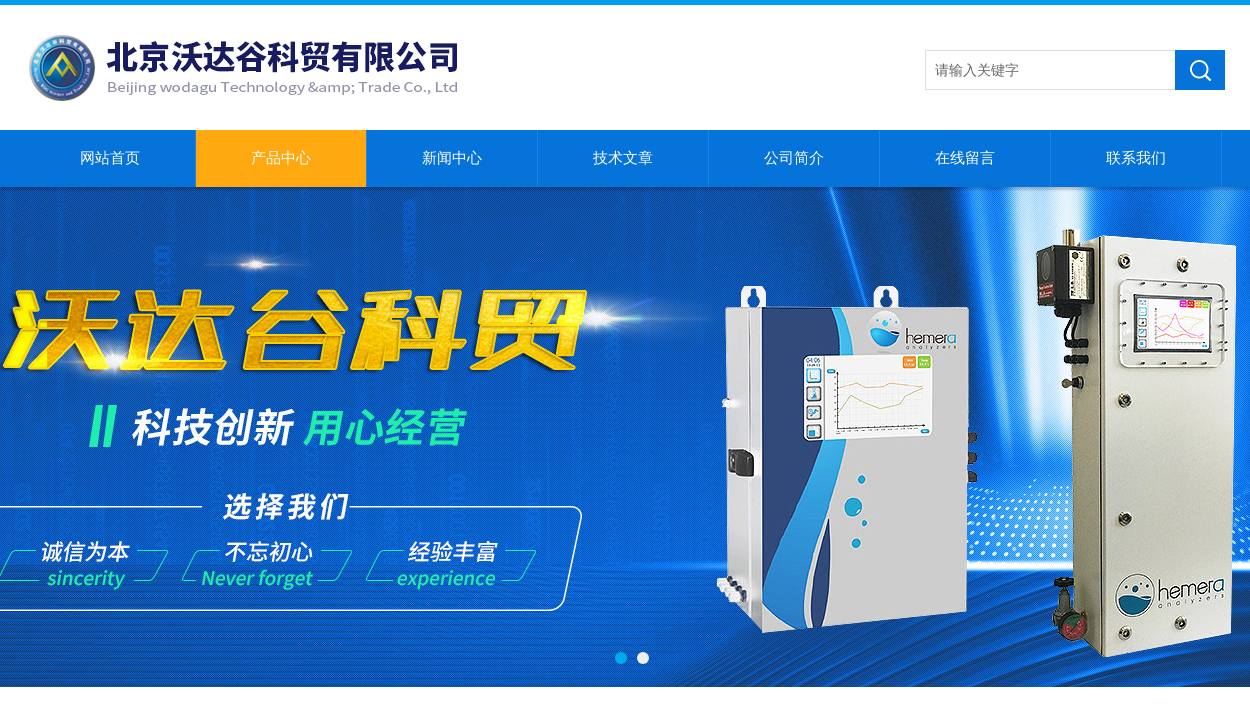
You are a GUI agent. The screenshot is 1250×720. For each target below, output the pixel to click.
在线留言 (965, 158)
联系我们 (1136, 158)
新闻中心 (452, 158)
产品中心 (281, 158)
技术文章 (623, 158)
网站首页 (110, 158)
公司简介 (794, 158)
